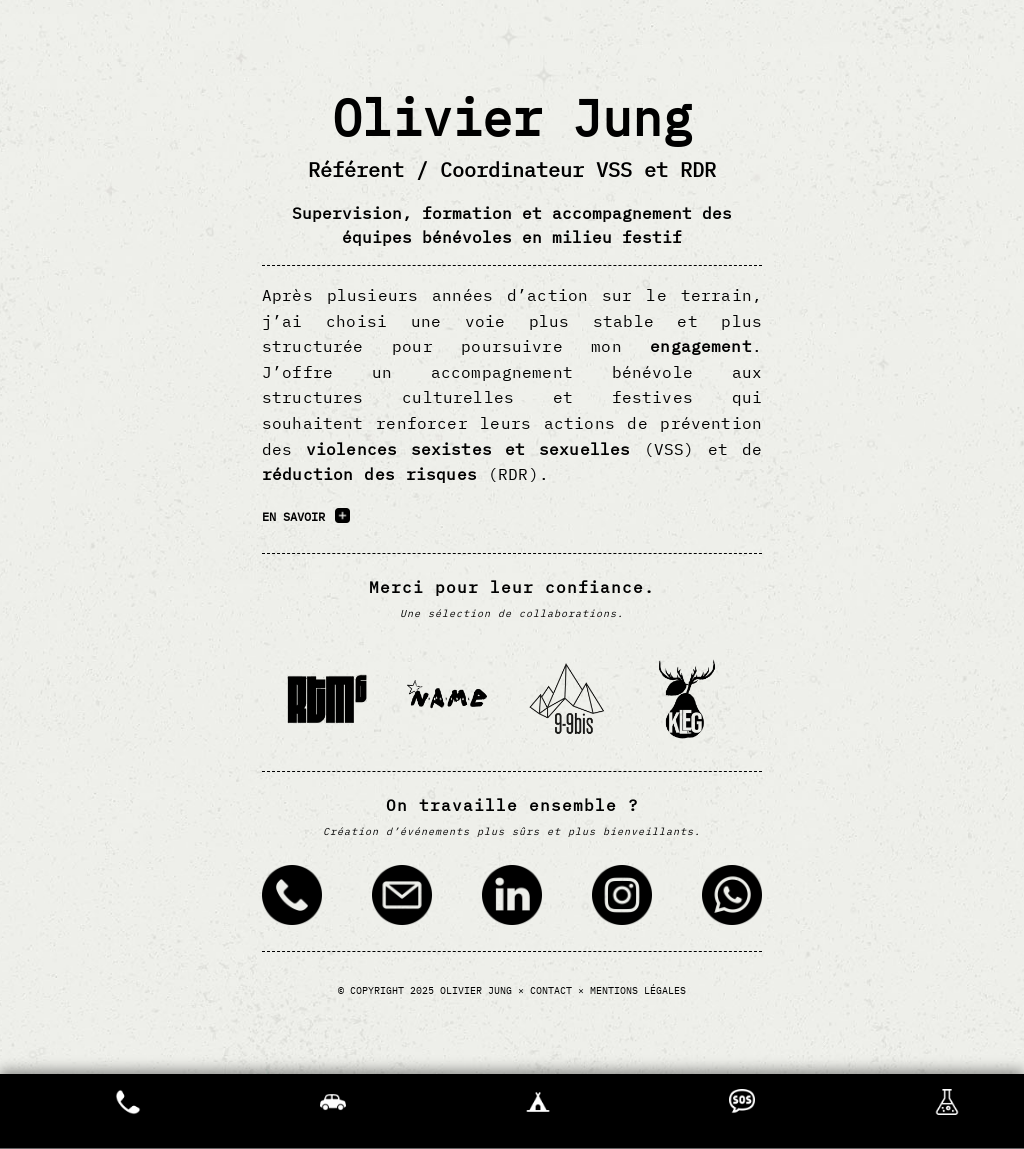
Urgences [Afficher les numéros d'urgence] (128, 1111)
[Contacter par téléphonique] (292, 898)
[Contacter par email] (402, 898)
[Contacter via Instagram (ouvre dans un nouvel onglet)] (622, 898)
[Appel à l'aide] (742, 1111)
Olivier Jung (476, 990)
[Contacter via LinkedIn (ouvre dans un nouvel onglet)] (512, 898)
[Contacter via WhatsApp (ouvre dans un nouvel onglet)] (732, 898)
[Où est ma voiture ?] (333, 1111)
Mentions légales (638, 990)
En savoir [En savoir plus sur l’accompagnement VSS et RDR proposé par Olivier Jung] (293, 516)
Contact (551, 990)
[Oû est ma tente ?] (538, 1111)
